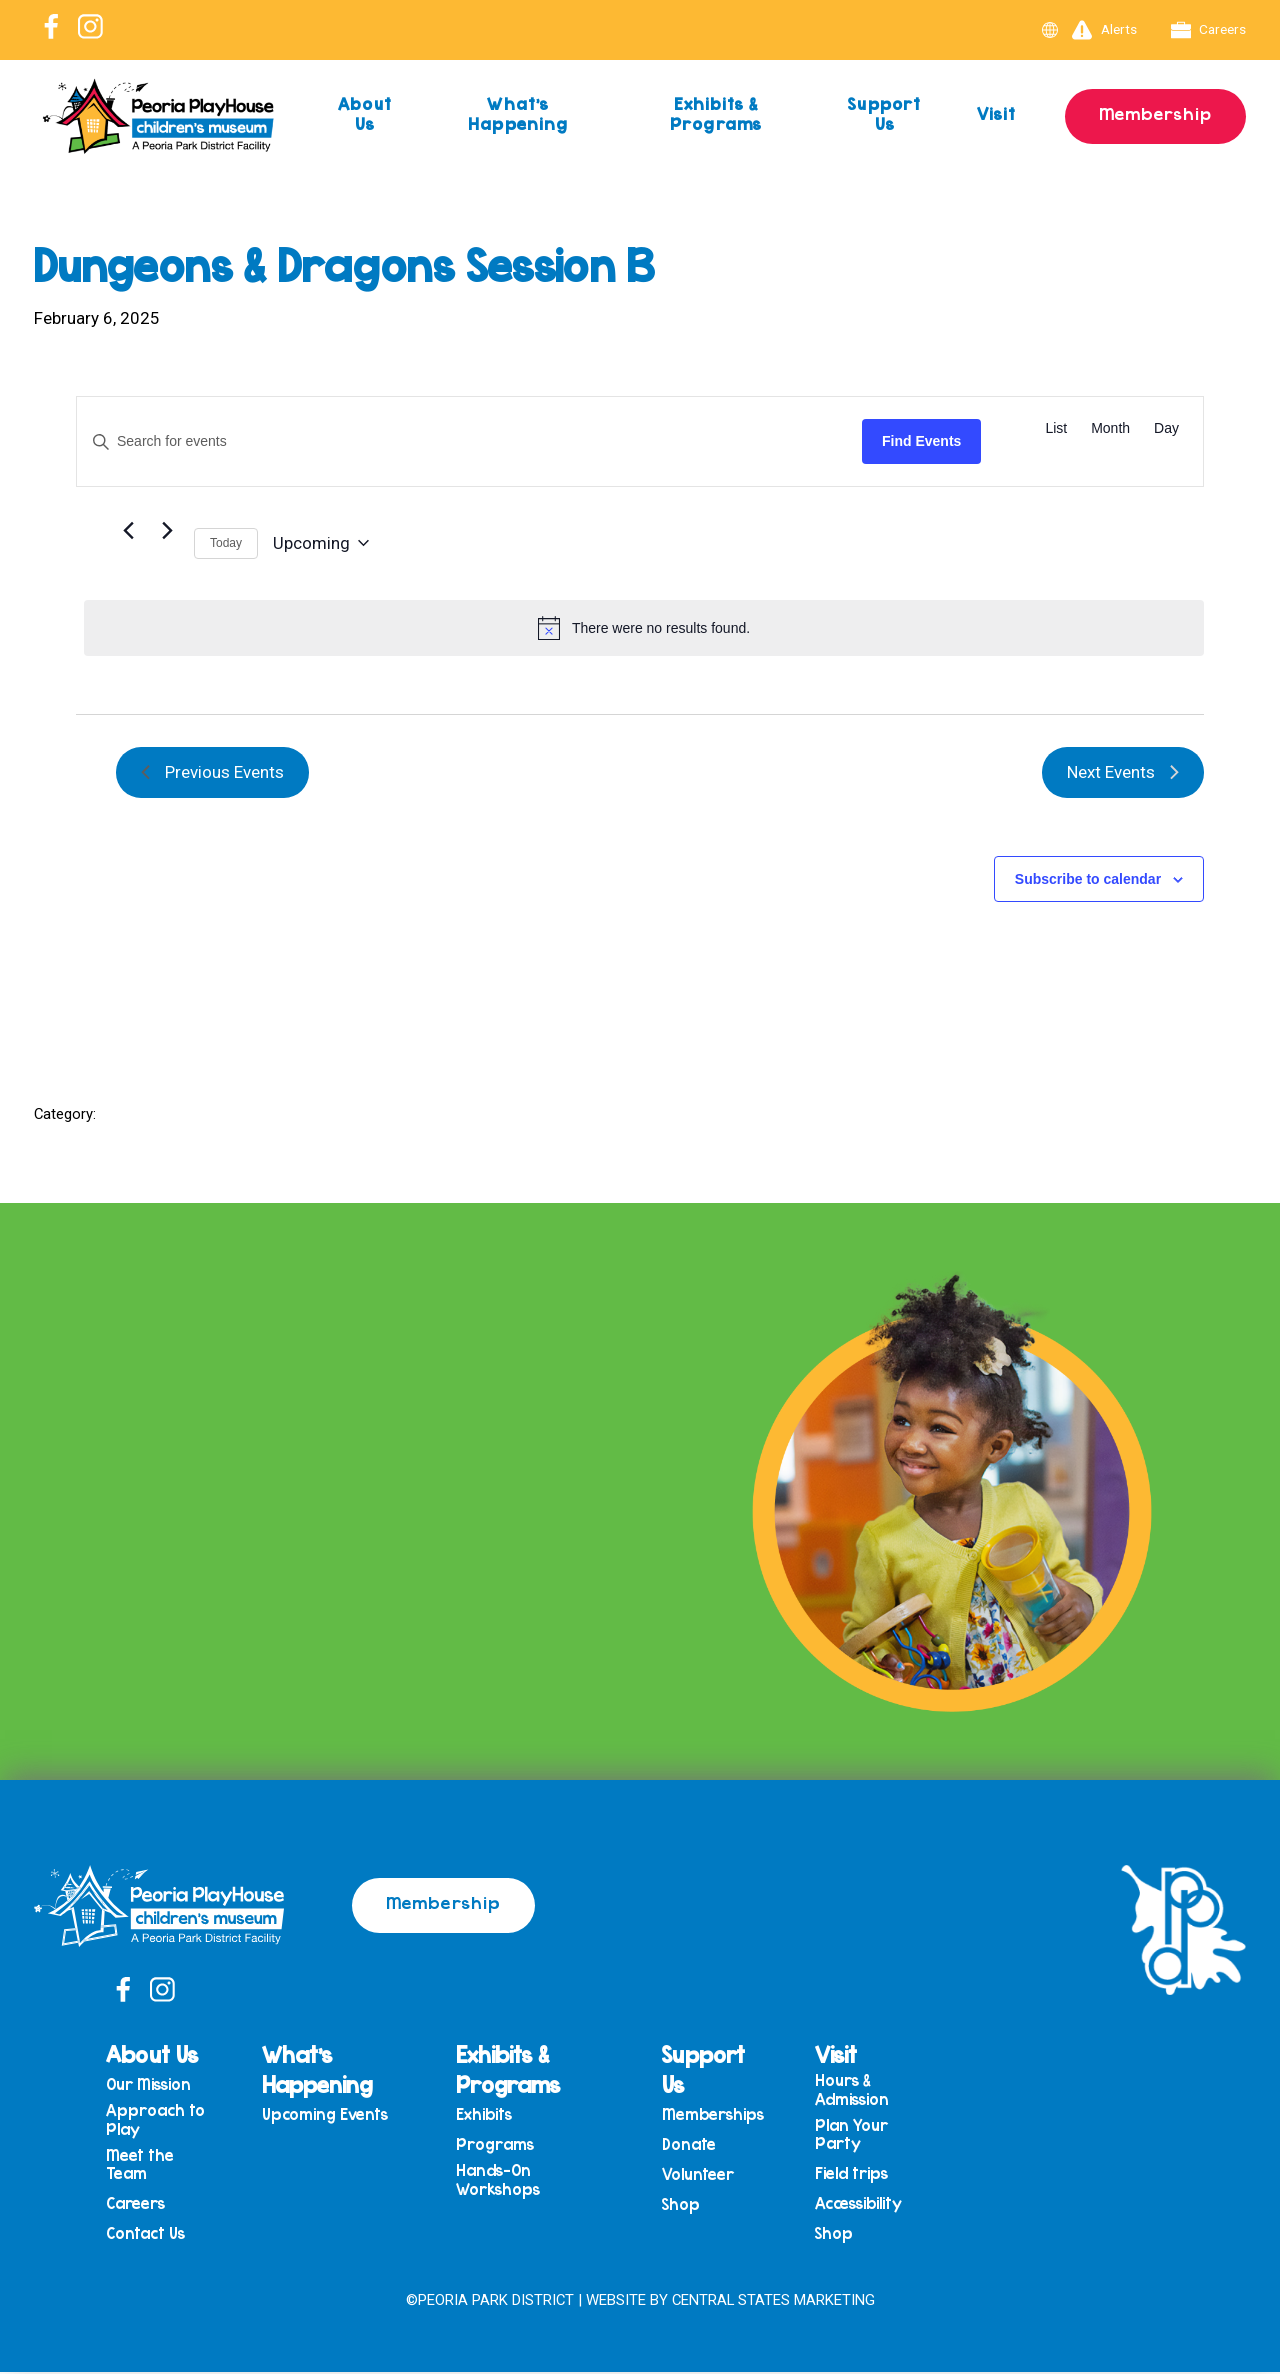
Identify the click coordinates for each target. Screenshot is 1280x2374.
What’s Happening (518, 113)
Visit (995, 113)
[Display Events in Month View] (1110, 428)
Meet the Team (153, 2166)
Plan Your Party (854, 2135)
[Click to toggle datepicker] (321, 543)
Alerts (1104, 30)
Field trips (854, 2176)
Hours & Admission (855, 2089)
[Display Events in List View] (1056, 428)
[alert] (644, 628)
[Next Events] (167, 531)
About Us (365, 113)
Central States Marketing (773, 2301)
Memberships (716, 2114)
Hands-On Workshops (504, 2182)
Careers (1209, 30)
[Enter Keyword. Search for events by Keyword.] (469, 441)
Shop (684, 2208)
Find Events (921, 441)
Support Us (882, 113)
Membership (1154, 113)
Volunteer (701, 2177)
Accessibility (861, 2207)
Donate (692, 2145)
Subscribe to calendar (1088, 879)
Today (226, 543)
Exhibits (490, 2114)
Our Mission (161, 2084)
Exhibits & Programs (714, 113)
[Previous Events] (128, 531)
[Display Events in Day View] (1166, 428)
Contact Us (158, 2238)
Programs (501, 2145)
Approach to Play (168, 2120)
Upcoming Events (335, 2114)
